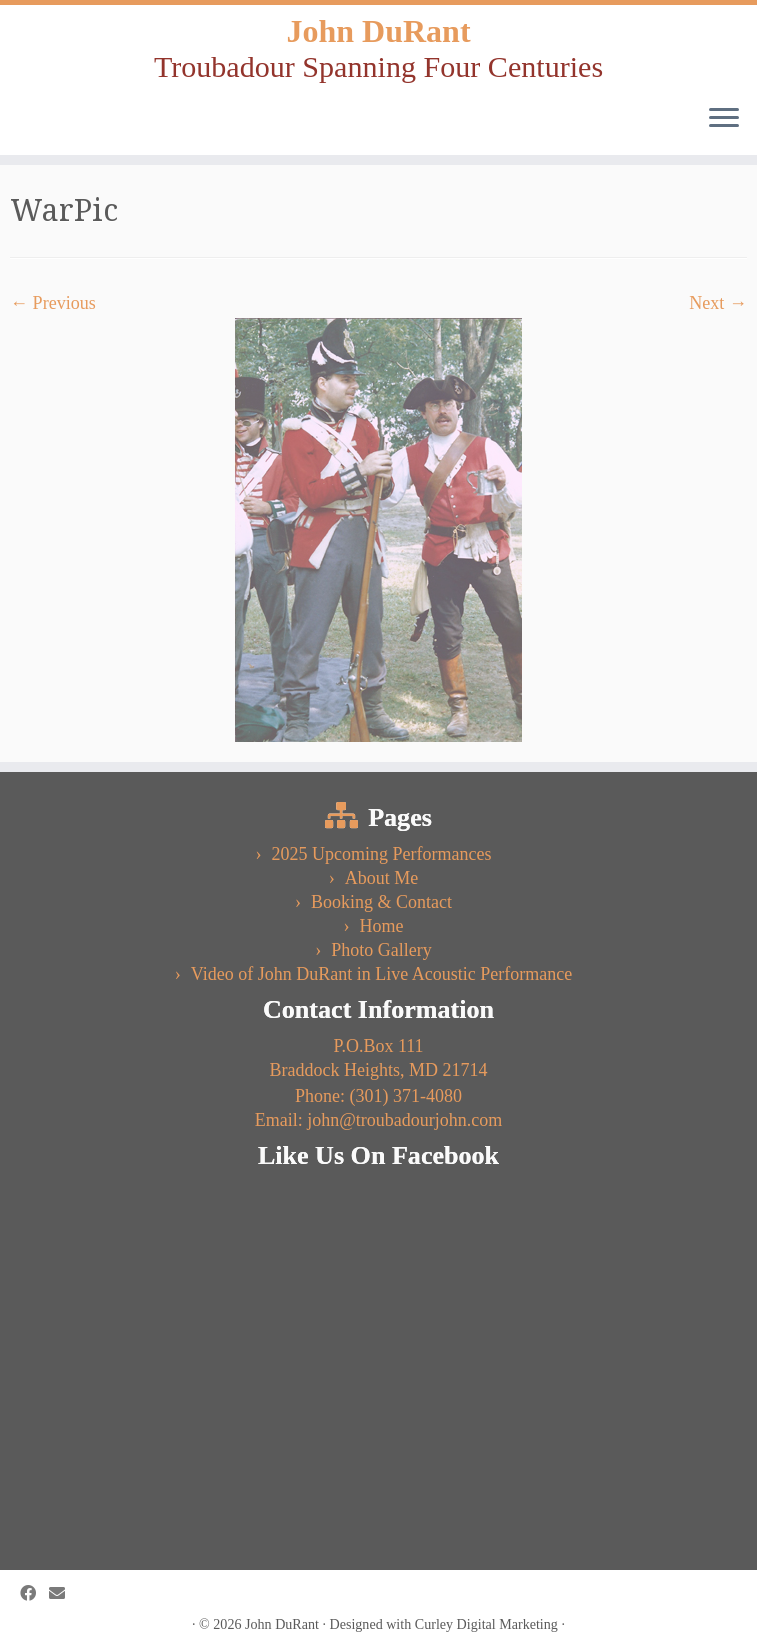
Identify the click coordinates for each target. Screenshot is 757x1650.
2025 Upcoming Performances (382, 854)
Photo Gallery (381, 950)
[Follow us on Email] (63, 1594)
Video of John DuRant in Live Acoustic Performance (381, 974)
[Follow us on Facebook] (34, 1594)
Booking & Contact (381, 902)
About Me (382, 878)
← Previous (53, 303)
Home (382, 926)
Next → (718, 303)
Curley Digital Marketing (486, 1624)
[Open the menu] (724, 119)
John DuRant (378, 31)
